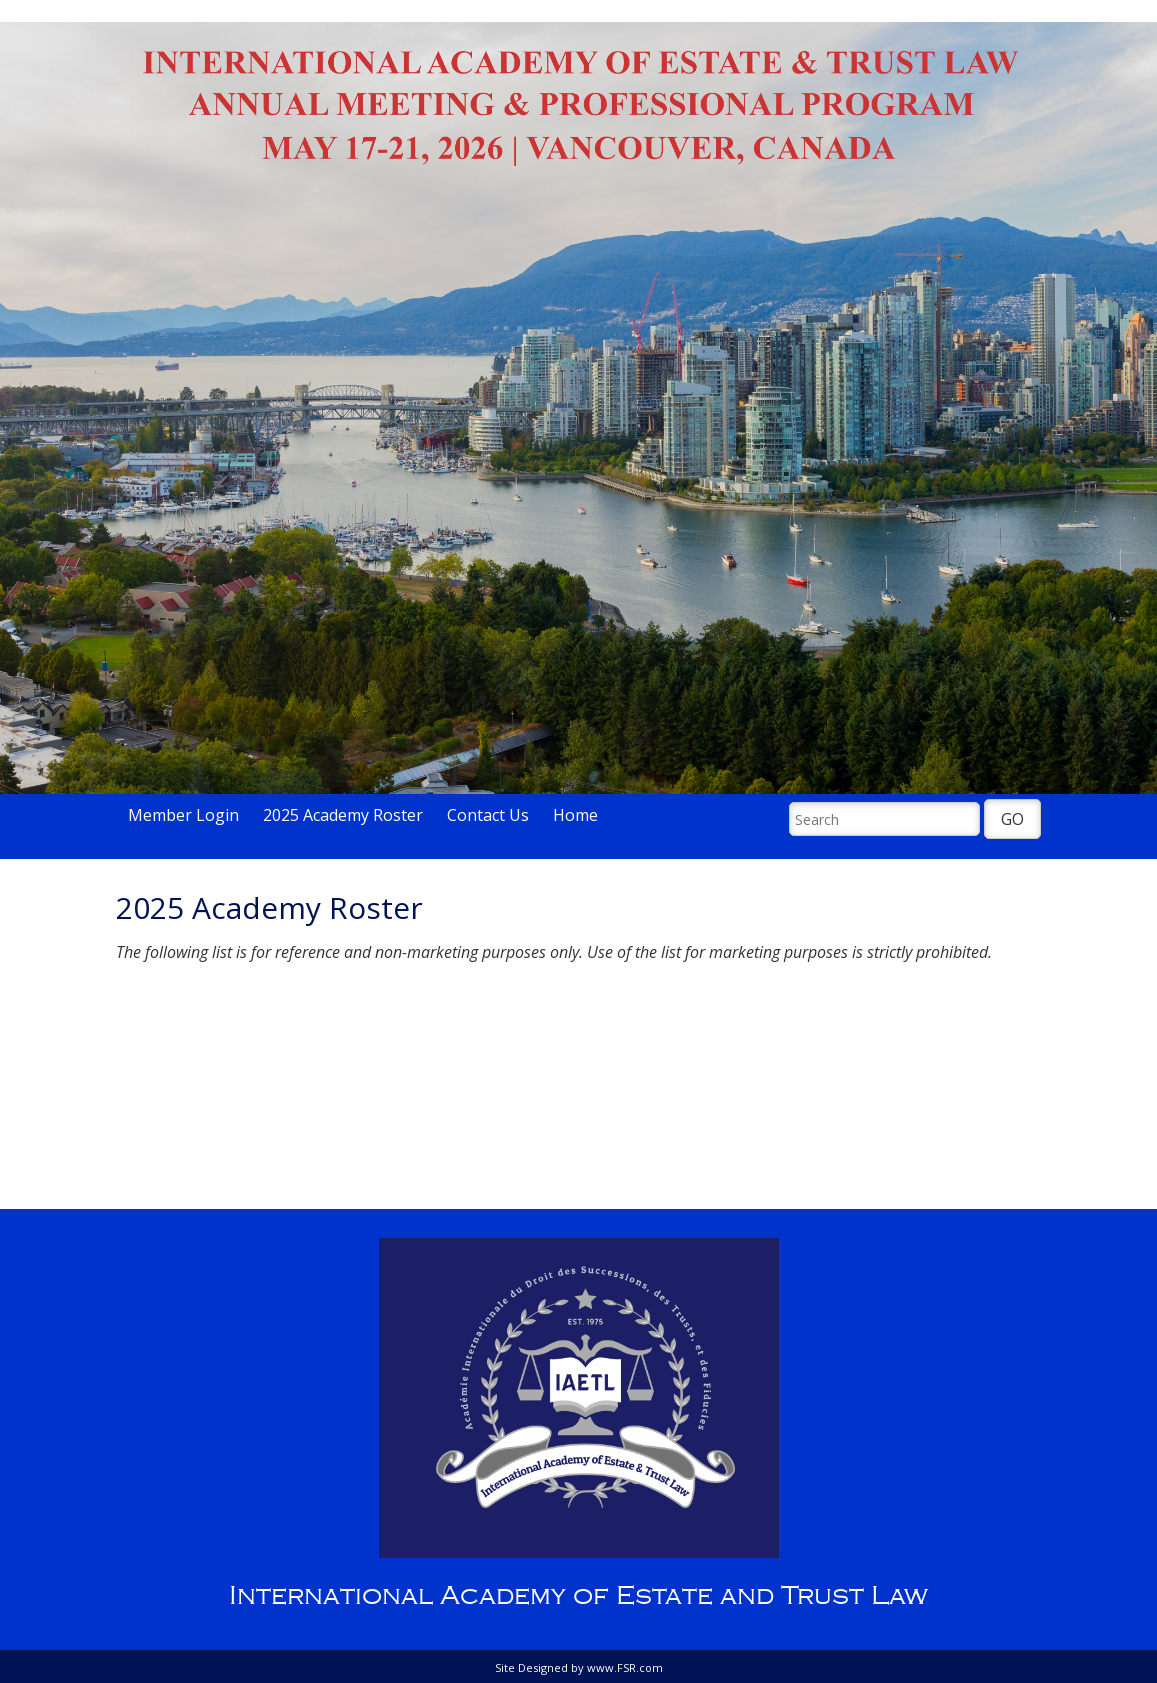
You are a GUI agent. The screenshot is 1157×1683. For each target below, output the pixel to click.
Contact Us (488, 815)
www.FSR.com (625, 1667)
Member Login (183, 815)
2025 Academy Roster (343, 815)
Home (575, 815)
